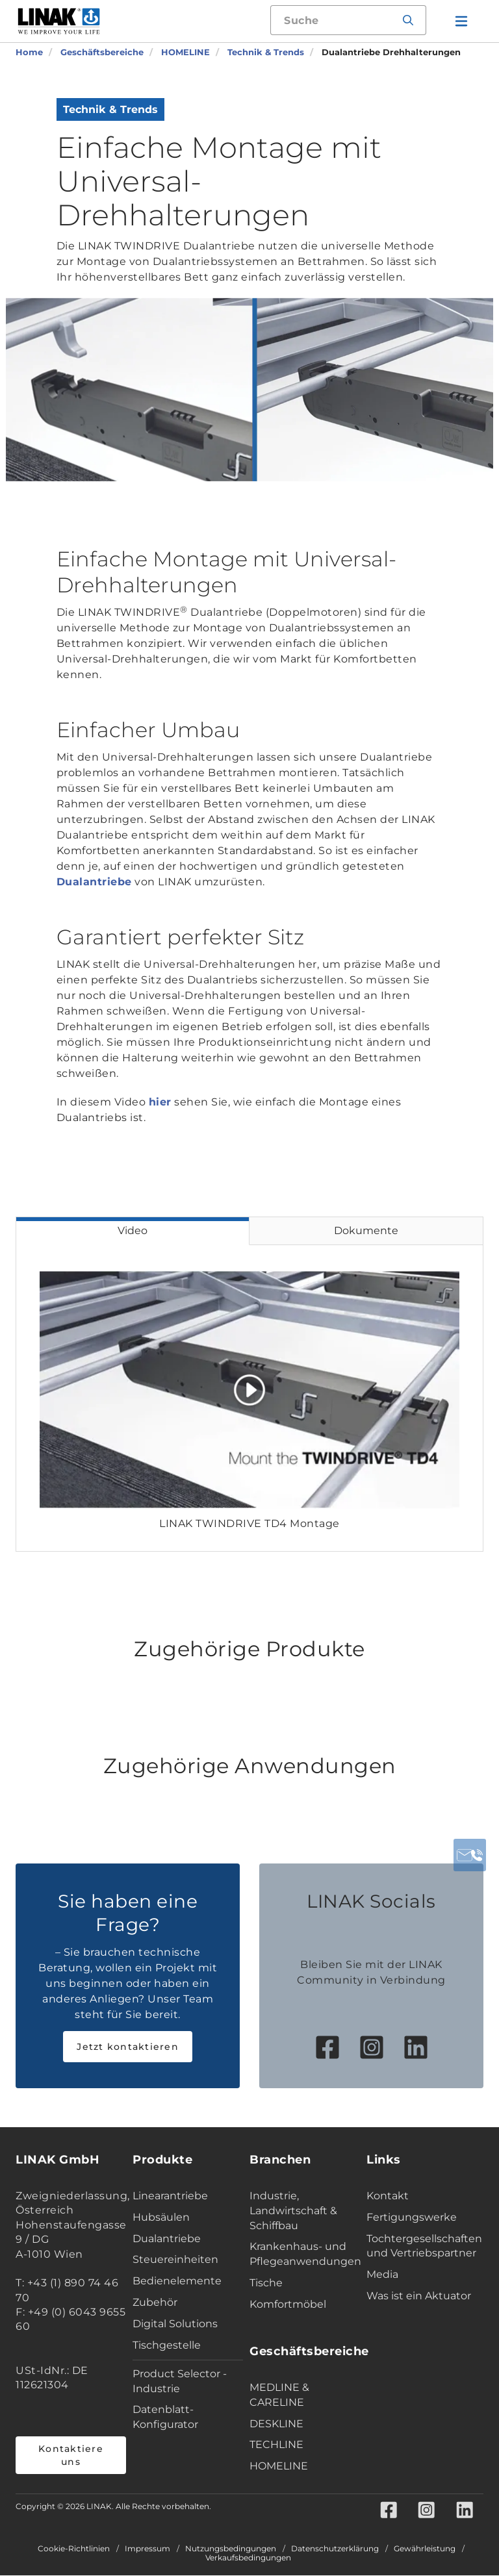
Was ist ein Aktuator (418, 2296)
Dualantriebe (94, 882)
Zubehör (155, 2302)
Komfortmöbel (288, 2304)
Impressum (147, 2549)
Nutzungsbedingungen (230, 2549)
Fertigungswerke (411, 2217)
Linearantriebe (170, 2196)
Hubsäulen (161, 2217)
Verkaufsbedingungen (248, 2558)
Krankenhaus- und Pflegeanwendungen (305, 2253)
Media (382, 2274)
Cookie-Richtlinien (74, 2549)
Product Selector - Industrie (180, 2381)
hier (160, 1102)
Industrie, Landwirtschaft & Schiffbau (293, 2211)
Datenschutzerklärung (335, 2549)
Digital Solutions (175, 2323)
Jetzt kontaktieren (128, 2046)
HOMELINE (279, 2466)
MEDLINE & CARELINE (279, 2394)
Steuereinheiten (175, 2259)
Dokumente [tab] (366, 1230)
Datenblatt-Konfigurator (165, 2417)
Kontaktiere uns (70, 2455)
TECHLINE (276, 2444)
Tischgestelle (167, 2345)
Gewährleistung (424, 2549)
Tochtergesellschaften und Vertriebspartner (421, 2246)
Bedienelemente (177, 2281)
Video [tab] (132, 1230)
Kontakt (387, 2196)
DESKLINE (276, 2424)
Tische (266, 2283)
